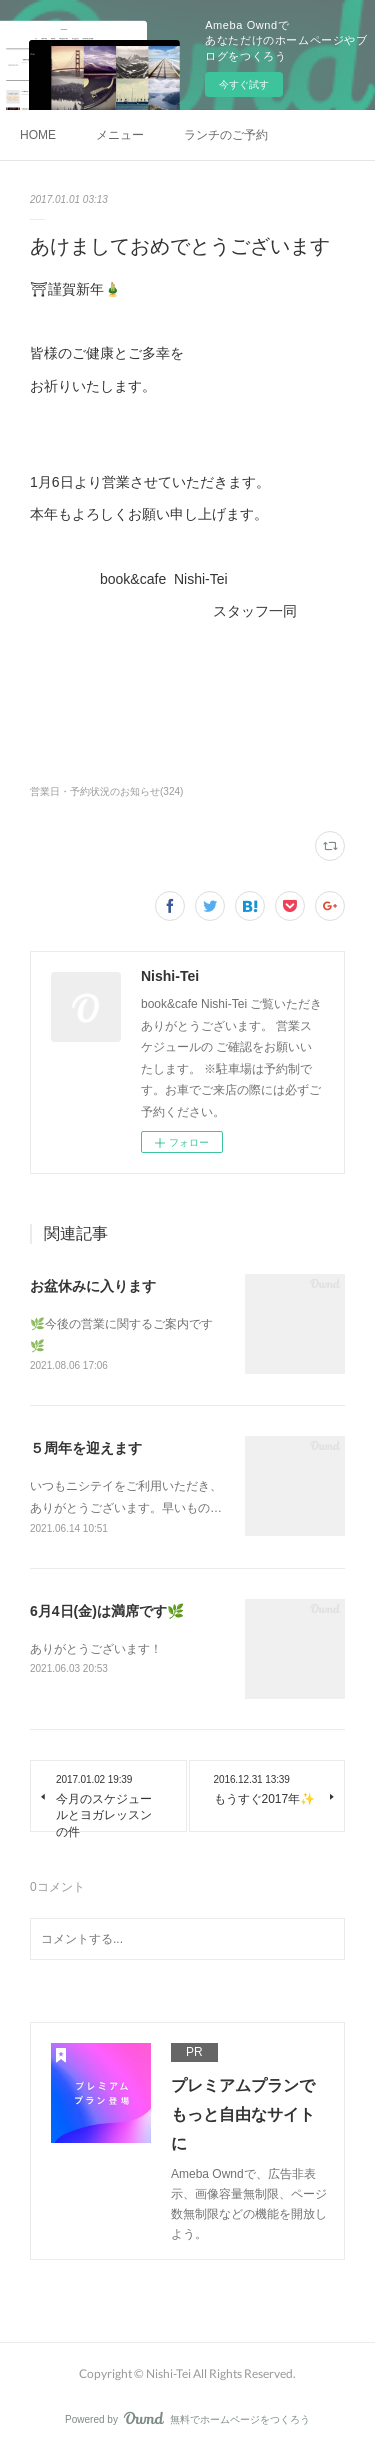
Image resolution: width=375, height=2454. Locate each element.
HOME (38, 135)
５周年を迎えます (86, 1448)
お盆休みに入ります (93, 1286)
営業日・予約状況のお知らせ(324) (106, 791)
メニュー (120, 135)
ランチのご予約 (226, 135)
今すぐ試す (244, 84)
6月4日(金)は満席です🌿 (107, 1611)
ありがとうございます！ (96, 1649)
